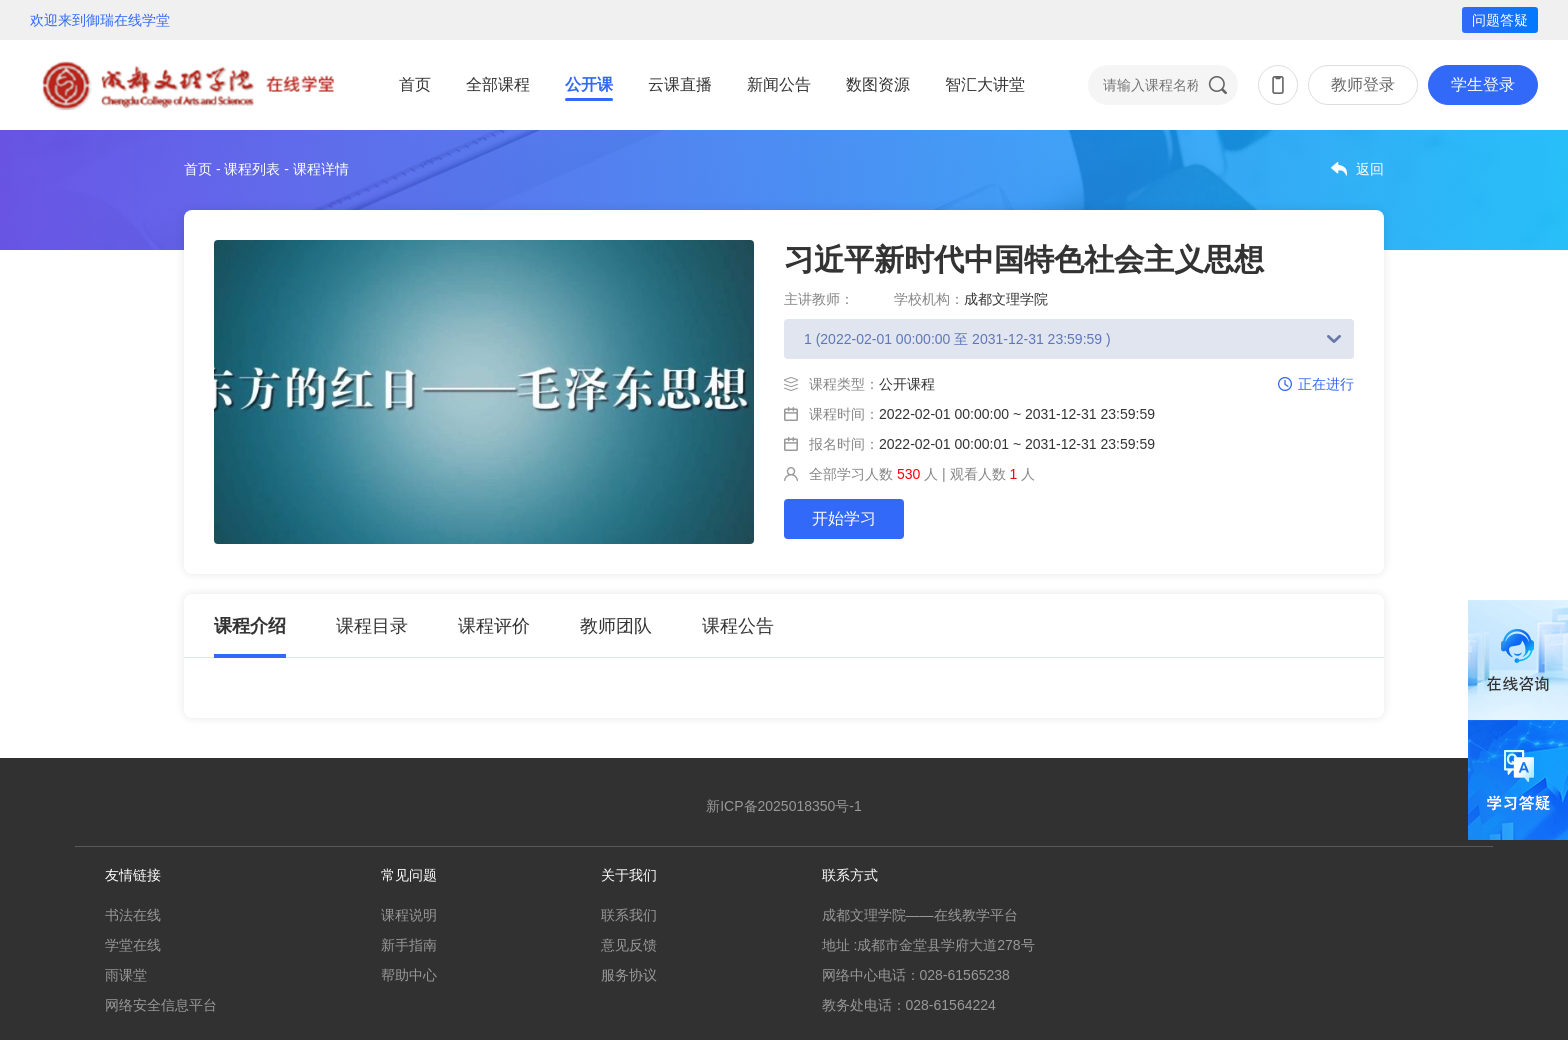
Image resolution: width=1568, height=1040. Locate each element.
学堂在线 (133, 945)
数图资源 (878, 84)
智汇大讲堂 (985, 84)
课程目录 (372, 626)
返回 (1370, 169)
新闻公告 (779, 84)
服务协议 (629, 975)
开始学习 (844, 518)
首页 (415, 84)
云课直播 (680, 84)
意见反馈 (629, 945)
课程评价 (494, 626)
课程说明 (409, 915)
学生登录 (1483, 84)
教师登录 (1363, 84)
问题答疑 (1500, 20)
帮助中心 (409, 975)
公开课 (589, 84)
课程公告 (738, 626)
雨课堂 (126, 975)
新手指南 (409, 945)
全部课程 (498, 84)
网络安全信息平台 (161, 1005)
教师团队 (616, 626)
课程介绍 (250, 626)
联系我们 (629, 915)
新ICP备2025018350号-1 (784, 806)
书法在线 (133, 915)
